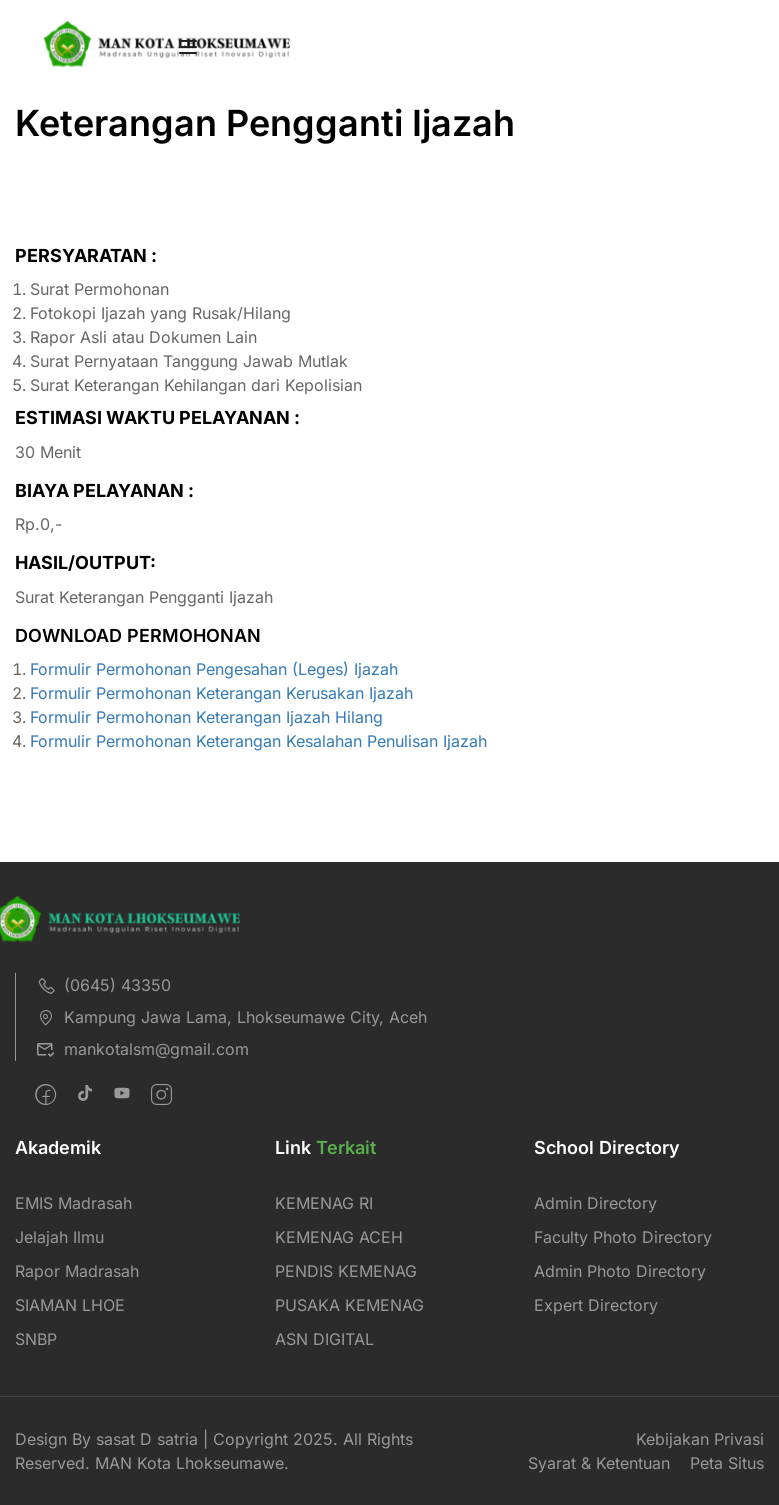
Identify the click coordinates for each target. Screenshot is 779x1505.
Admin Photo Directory (620, 1271)
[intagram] (161, 1095)
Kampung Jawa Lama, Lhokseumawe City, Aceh (231, 1017)
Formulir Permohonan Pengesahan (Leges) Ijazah (214, 669)
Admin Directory (595, 1203)
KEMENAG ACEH (339, 1237)
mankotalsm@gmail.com (142, 1049)
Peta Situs (727, 1463)
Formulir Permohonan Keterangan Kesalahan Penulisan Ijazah (258, 741)
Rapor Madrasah (77, 1271)
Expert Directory (596, 1305)
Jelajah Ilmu (59, 1237)
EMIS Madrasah (73, 1203)
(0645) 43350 (103, 985)
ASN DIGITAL (324, 1339)
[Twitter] (85, 1095)
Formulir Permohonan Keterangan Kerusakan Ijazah (221, 693)
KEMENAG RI (324, 1203)
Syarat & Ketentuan (599, 1463)
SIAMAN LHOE (70, 1305)
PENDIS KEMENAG (346, 1271)
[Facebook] (45, 1095)
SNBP (36, 1339)
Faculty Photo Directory (623, 1237)
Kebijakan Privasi (700, 1439)
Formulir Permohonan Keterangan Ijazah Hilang (206, 717)
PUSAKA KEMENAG (349, 1305)
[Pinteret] (122, 1095)
